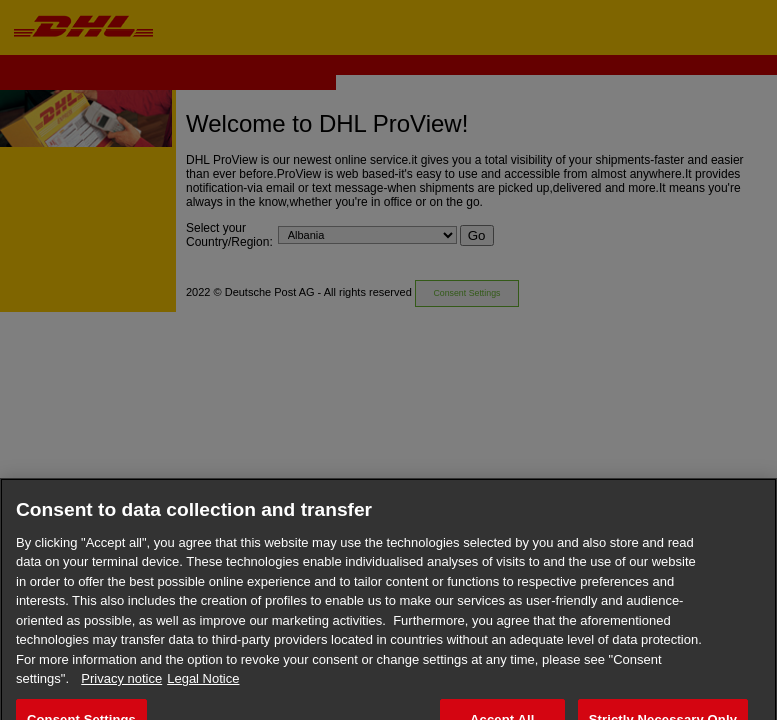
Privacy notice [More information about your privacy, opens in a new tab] (121, 690)
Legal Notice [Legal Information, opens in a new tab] (203, 690)
